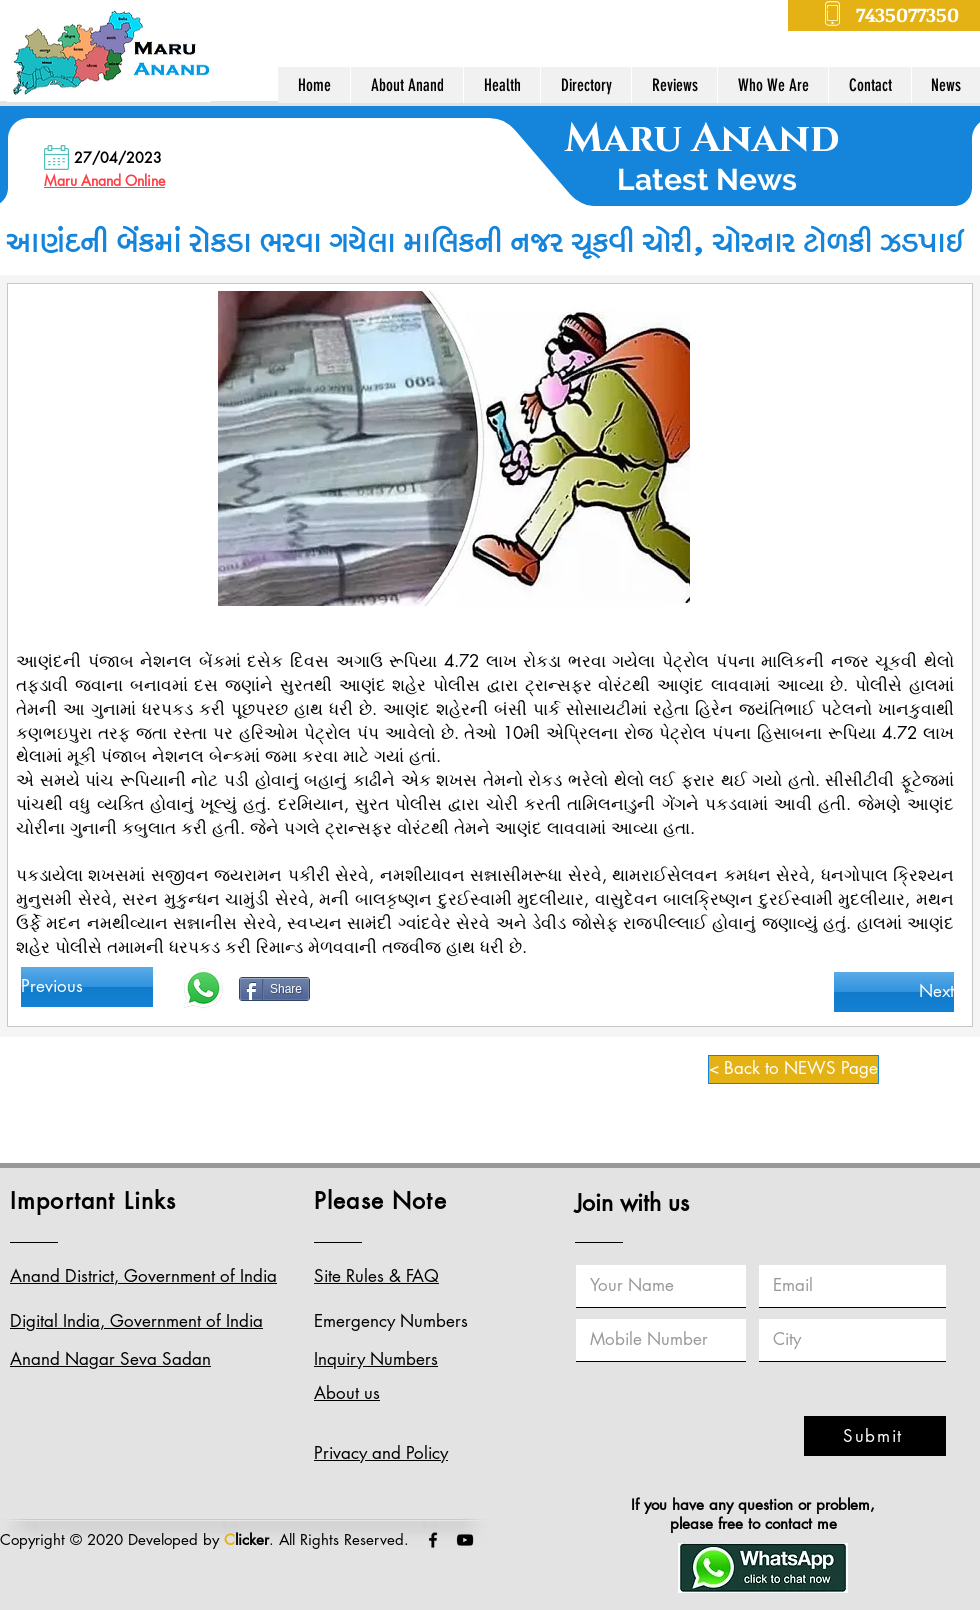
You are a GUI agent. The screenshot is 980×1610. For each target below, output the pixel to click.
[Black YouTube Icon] (465, 1540)
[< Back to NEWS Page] (793, 1069)
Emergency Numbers (391, 1321)
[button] (406, 85)
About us (347, 1393)
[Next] (894, 992)
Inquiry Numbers (376, 1359)
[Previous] (87, 987)
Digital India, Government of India (136, 1321)
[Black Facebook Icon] (433, 1540)
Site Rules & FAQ (376, 1276)
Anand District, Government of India (143, 1276)
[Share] (274, 989)
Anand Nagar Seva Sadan (110, 1359)
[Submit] (875, 1436)
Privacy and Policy (381, 1453)
